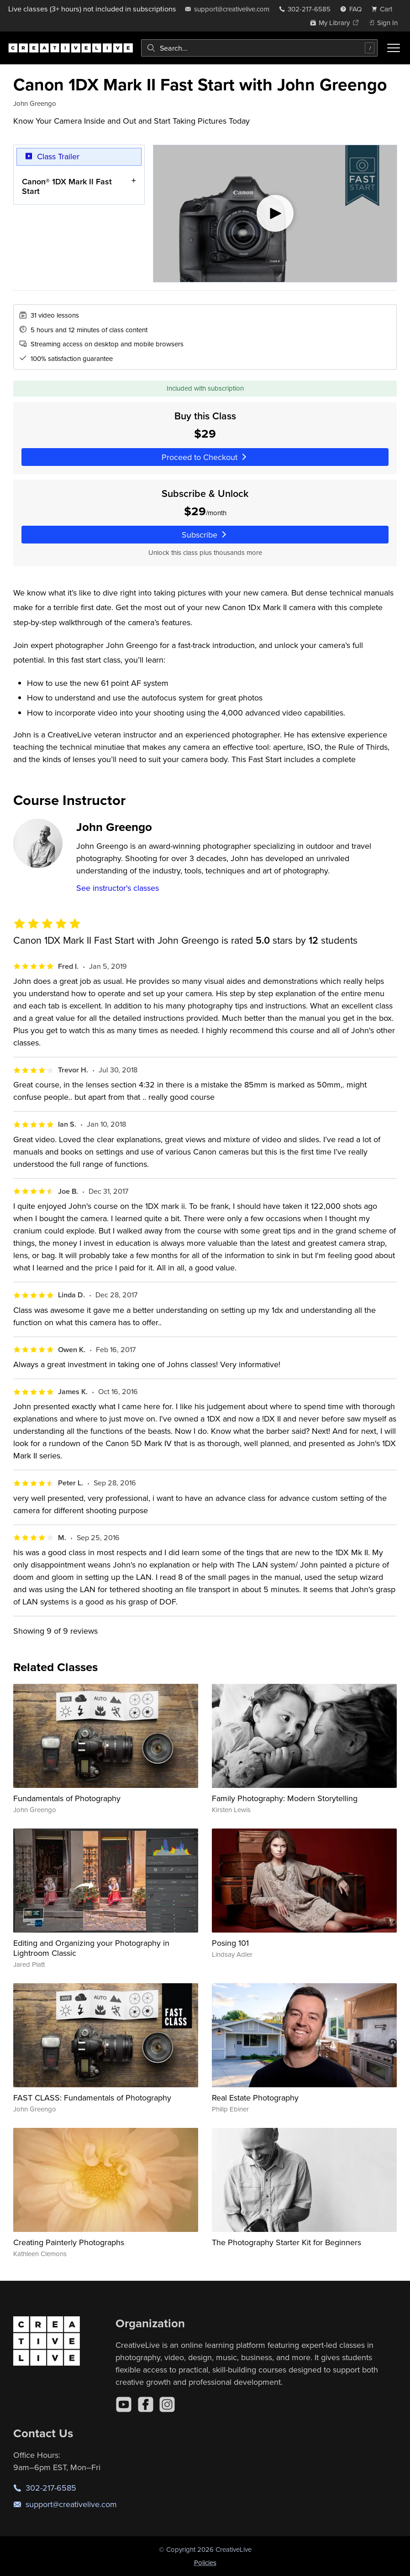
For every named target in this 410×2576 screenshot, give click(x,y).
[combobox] (259, 48)
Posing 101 (230, 1943)
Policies (205, 2562)
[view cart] (384, 9)
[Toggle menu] (393, 48)
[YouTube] (124, 2404)
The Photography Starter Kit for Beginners (286, 2242)
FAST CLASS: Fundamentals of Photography (92, 2097)
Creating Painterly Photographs (68, 2242)
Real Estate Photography (255, 2097)
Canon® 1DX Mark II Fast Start (67, 186)
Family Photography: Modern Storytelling (284, 1798)
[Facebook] (145, 2404)
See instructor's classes (117, 888)
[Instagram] (167, 2404)
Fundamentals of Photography (67, 1798)
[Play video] (275, 213)
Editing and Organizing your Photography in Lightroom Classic (91, 1948)
